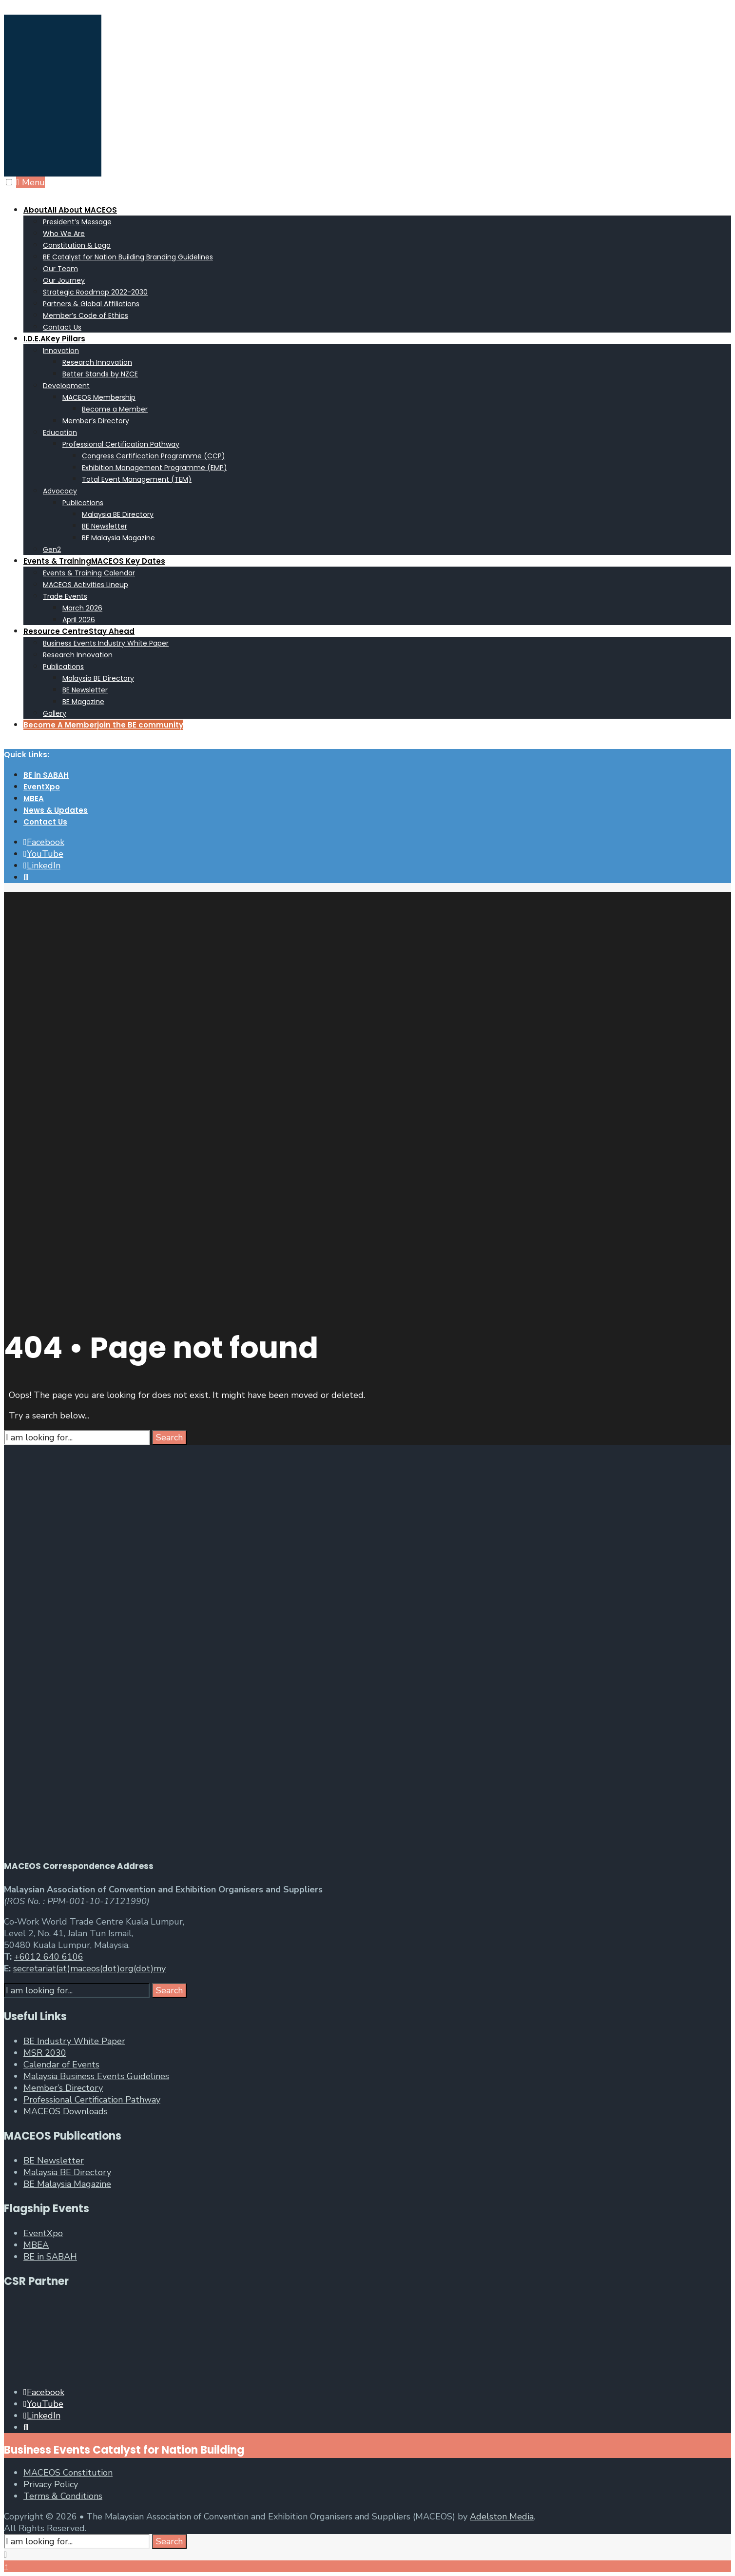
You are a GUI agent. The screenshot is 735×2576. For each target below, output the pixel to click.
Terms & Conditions (62, 2496)
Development (66, 386)
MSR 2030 (44, 2053)
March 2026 (82, 608)
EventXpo (41, 787)
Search (169, 1437)
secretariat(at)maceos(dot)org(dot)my (89, 1968)
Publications (82, 503)
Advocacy (60, 491)
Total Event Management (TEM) (137, 479)
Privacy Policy (50, 2484)
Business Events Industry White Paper (106, 643)
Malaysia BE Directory (118, 514)
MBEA (33, 798)
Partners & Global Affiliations (91, 304)
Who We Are (64, 233)
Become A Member (103, 725)
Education (60, 432)
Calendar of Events (61, 2064)
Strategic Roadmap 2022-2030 (95, 292)
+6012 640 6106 (48, 1957)
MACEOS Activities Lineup (85, 585)
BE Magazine (83, 702)
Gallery (54, 713)
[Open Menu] (9, 182)
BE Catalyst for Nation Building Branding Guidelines (128, 257)
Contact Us (62, 327)
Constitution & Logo (77, 245)
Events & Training (94, 561)
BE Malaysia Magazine (118, 538)
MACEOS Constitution (68, 2472)
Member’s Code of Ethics (85, 315)
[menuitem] (377, 268)
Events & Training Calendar (89, 573)
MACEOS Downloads (65, 2111)
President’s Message (77, 222)
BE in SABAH (46, 775)
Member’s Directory (95, 421)
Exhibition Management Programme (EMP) (154, 467)
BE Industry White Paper (74, 2041)
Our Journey (64, 280)
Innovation (61, 350)
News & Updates (55, 810)
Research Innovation (97, 362)
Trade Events (65, 596)
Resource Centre (79, 631)
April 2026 (78, 620)
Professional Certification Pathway (120, 444)
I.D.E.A (54, 339)
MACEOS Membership (98, 397)
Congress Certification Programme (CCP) (153, 456)
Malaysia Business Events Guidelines (96, 2076)
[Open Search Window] (25, 877)
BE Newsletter (104, 526)
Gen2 (52, 549)
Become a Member (115, 409)
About (70, 210)
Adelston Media (502, 2516)
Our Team (60, 269)
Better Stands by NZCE (100, 374)
